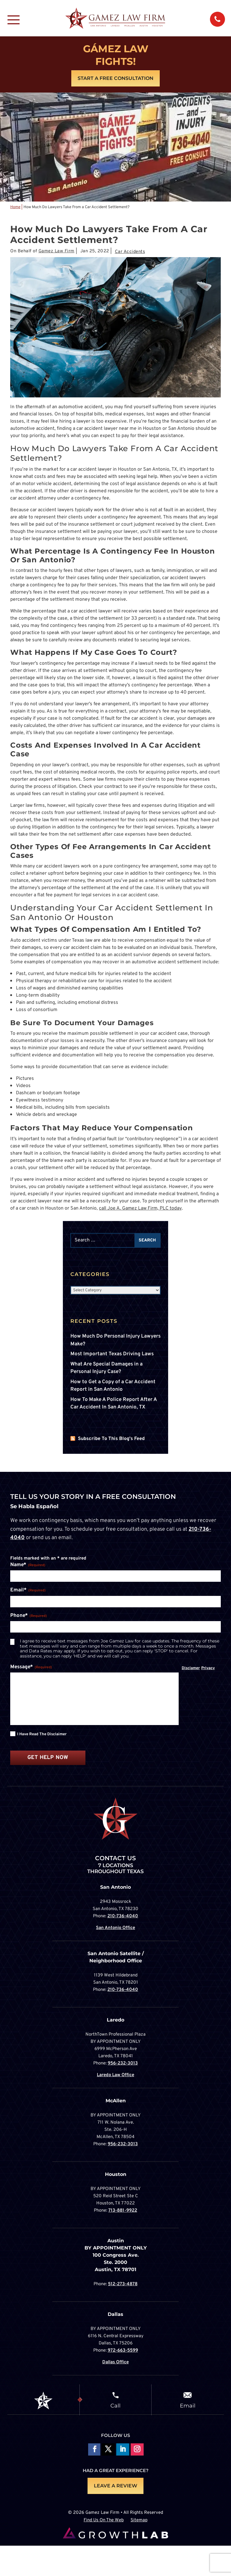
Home (15, 207)
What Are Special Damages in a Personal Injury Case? (106, 1368)
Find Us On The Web (104, 2521)
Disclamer (191, 1668)
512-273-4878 (122, 2284)
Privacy (208, 1668)
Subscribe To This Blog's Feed (111, 1439)
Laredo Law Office (115, 2075)
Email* (28, 1590)
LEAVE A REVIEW (115, 2486)
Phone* (28, 1616)
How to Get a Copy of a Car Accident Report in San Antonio (113, 1386)
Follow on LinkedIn (122, 2450)
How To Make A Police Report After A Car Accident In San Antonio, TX (113, 1403)
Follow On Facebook (93, 2450)
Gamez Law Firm (56, 251)
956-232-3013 (123, 2063)
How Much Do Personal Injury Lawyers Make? (115, 1340)
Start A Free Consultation (115, 78)
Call (115, 2405)
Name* (27, 1565)
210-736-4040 (122, 1916)
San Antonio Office (115, 1928)
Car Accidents (130, 252)
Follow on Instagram (137, 2450)
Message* (31, 1667)
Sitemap (139, 2521)
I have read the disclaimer (41, 1734)
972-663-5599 (123, 2350)
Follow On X (108, 2450)
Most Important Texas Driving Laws (112, 1354)
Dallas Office (115, 2362)
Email (188, 2405)
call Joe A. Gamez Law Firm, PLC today (140, 1208)
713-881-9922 (122, 2210)
